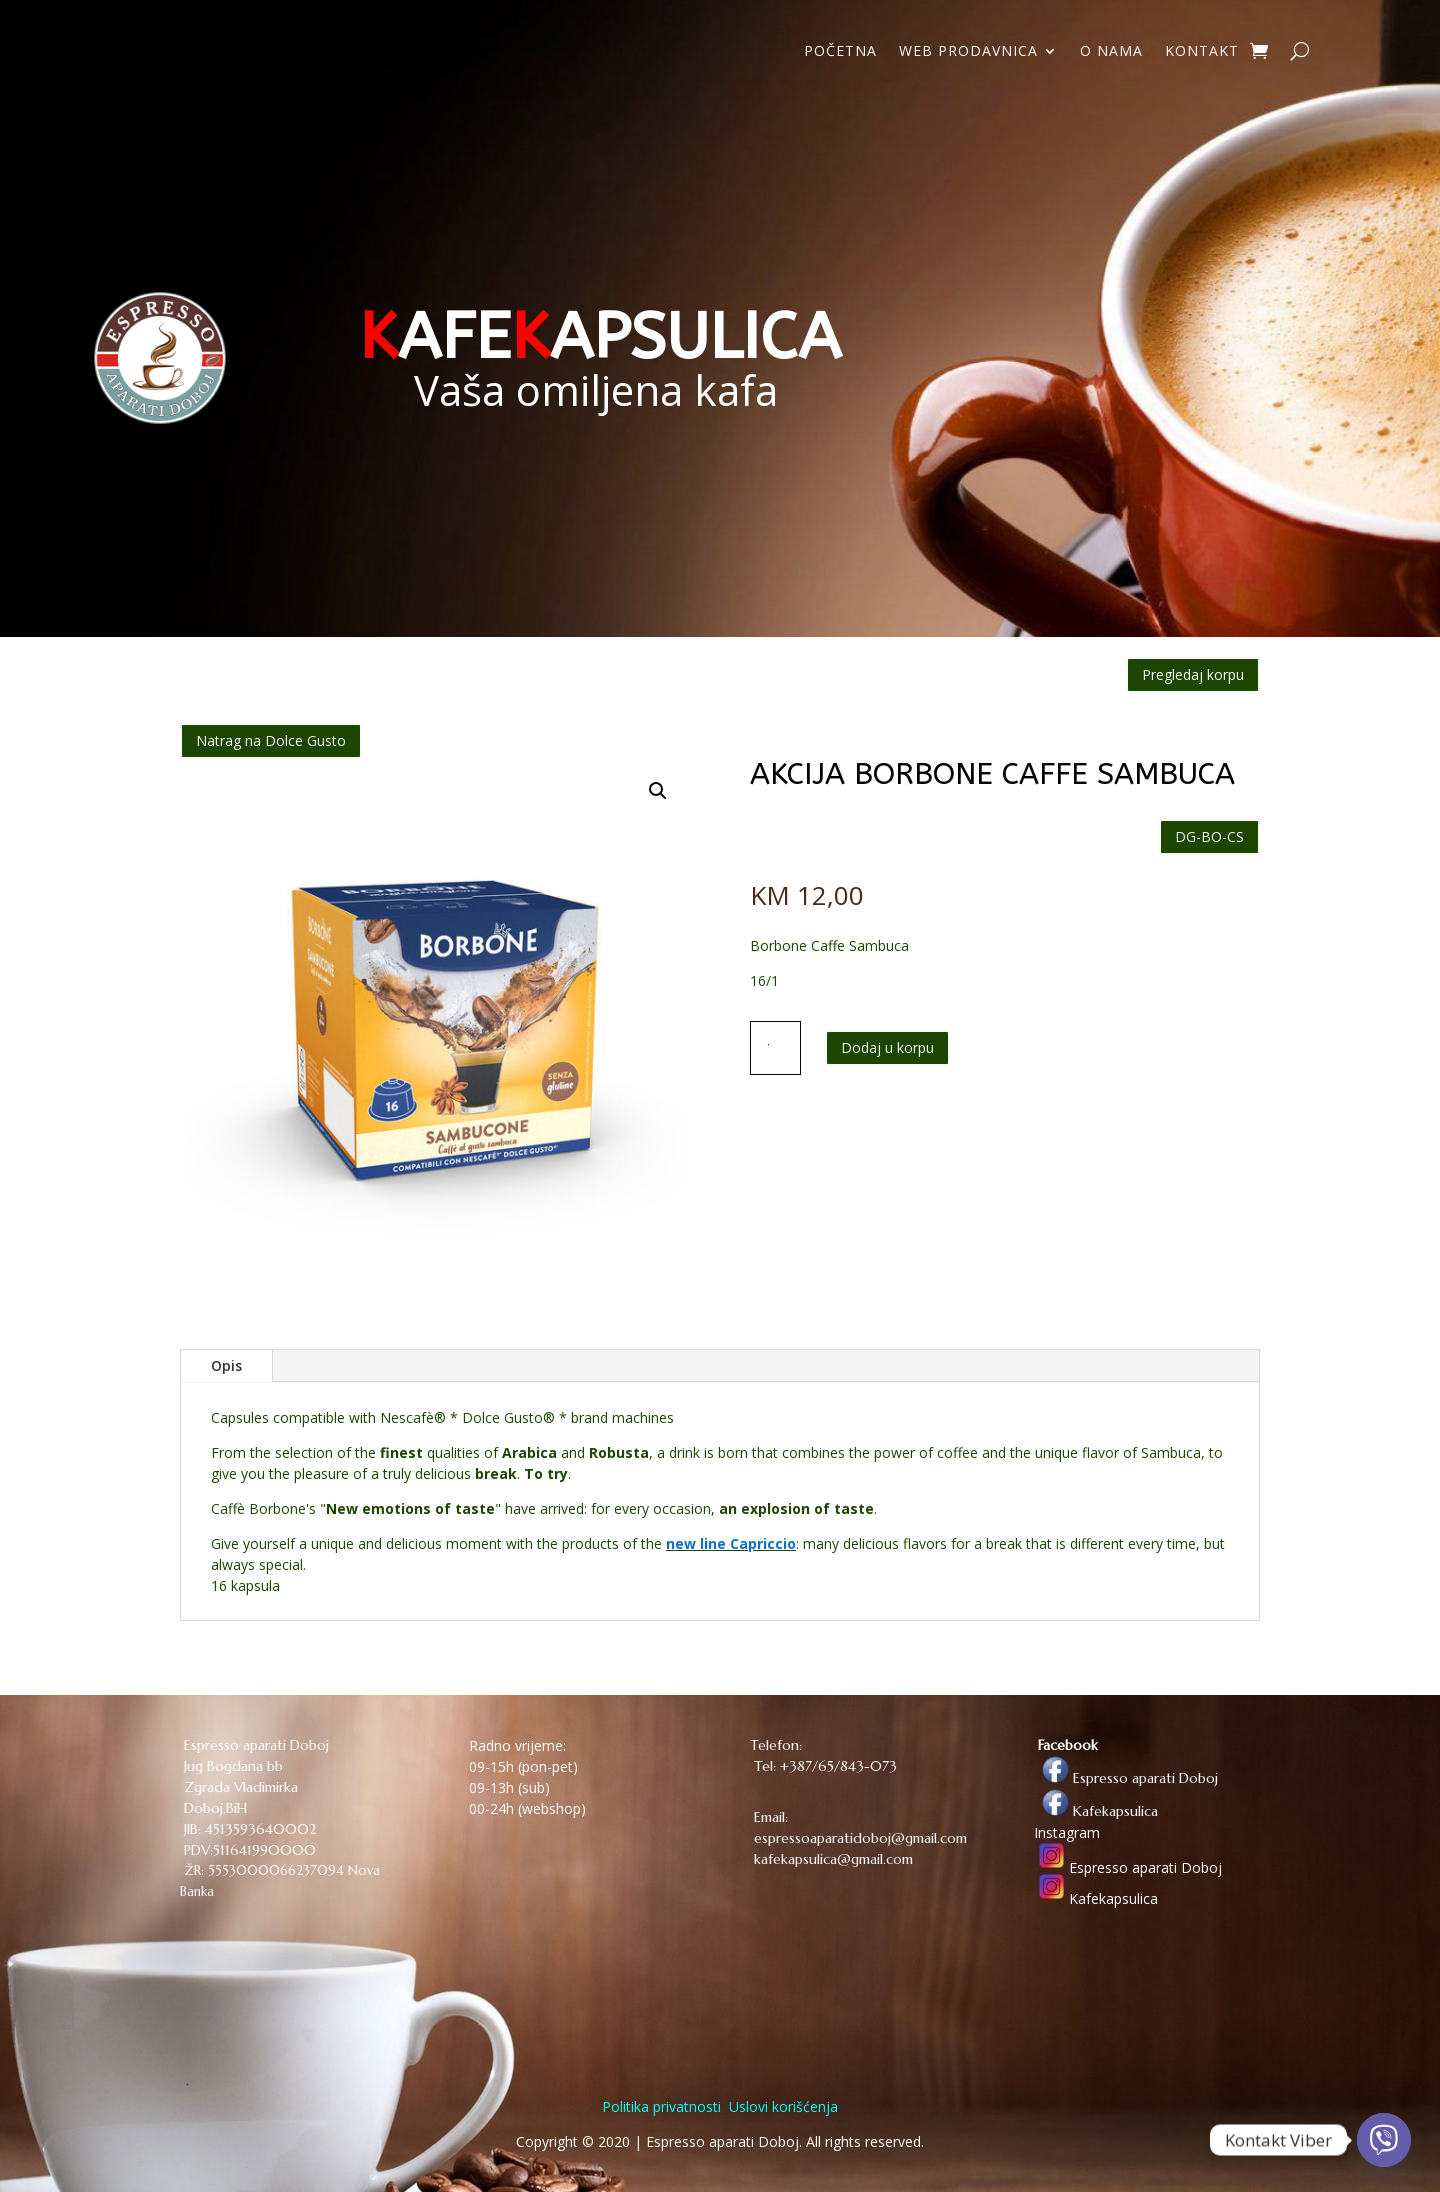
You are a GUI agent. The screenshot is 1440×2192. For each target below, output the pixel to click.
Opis (226, 1365)
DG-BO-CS (1209, 836)
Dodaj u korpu (887, 1047)
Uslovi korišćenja (781, 2106)
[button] (658, 791)
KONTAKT (1202, 52)
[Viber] (1384, 2140)
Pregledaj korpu (1193, 674)
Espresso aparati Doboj (1126, 1778)
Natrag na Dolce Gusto (271, 740)
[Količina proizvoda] (776, 1048)
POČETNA (840, 52)
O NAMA (1111, 52)
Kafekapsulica (1096, 1811)
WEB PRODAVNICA (968, 52)
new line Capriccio (731, 1543)
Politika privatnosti (661, 2106)
